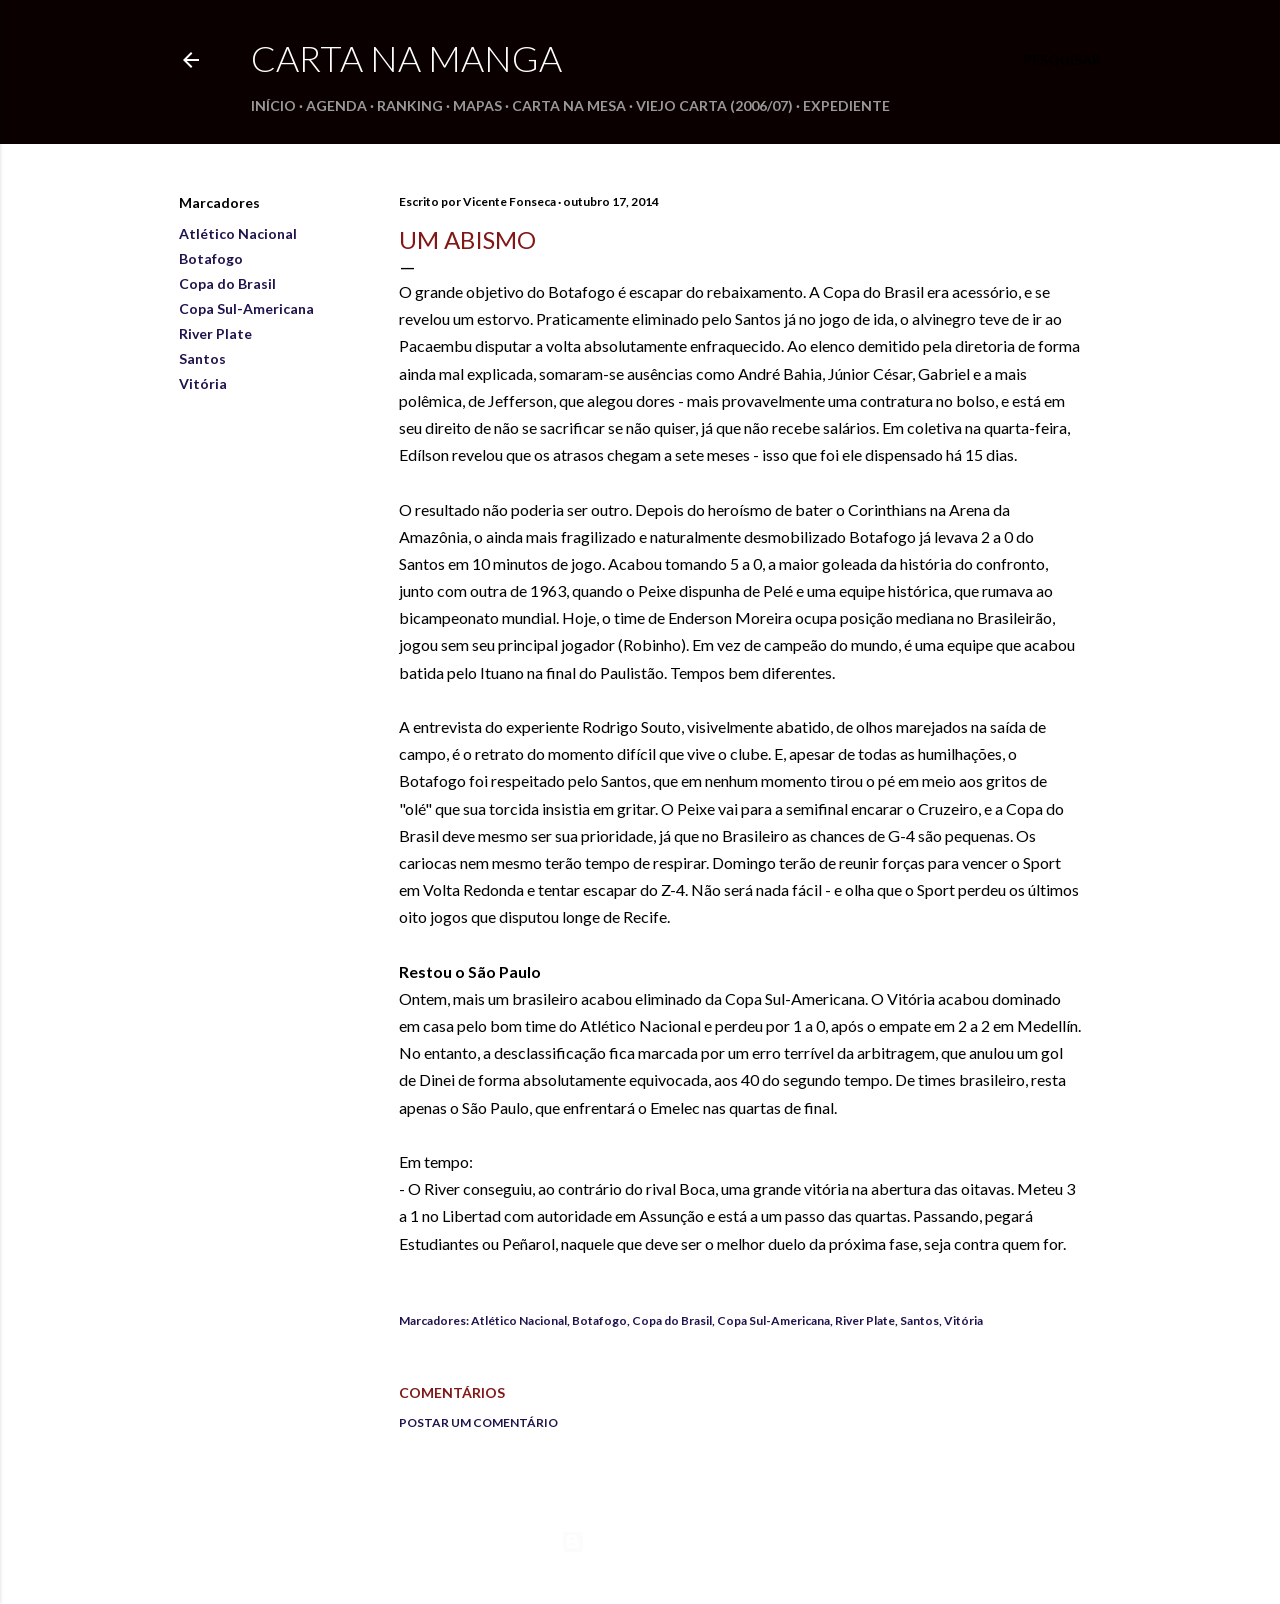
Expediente (846, 105)
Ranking (410, 105)
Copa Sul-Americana (246, 308)
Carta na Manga (406, 58)
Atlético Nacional (238, 233)
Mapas (477, 105)
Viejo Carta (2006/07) (714, 105)
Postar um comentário (478, 1422)
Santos (202, 358)
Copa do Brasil (227, 283)
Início (273, 105)
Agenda (336, 105)
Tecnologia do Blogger (640, 1542)
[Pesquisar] (1062, 60)
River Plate (215, 333)
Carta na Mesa (569, 105)
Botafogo (211, 258)
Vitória (203, 383)
